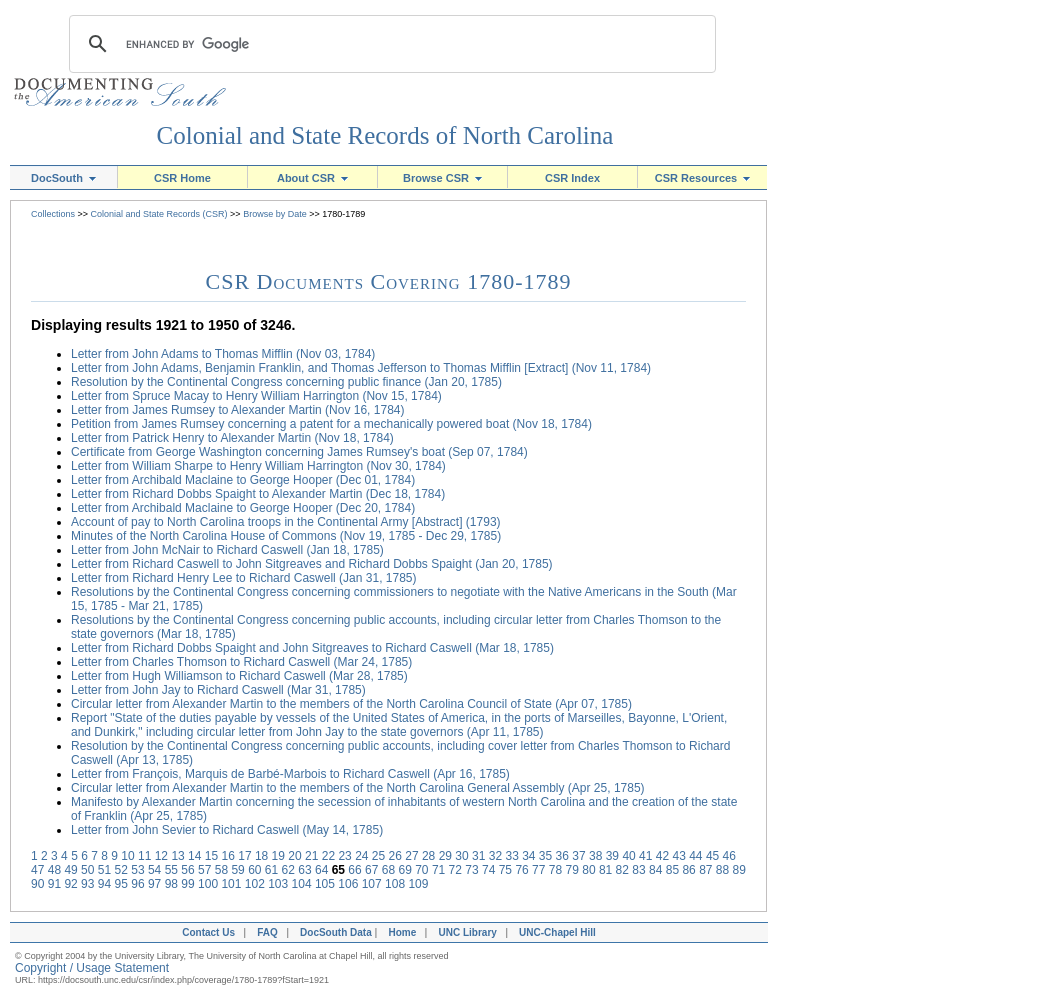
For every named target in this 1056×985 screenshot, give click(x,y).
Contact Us (206, 932)
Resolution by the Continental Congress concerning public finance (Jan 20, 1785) (286, 382)
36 (562, 856)
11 (144, 856)
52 (121, 870)
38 (595, 856)
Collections (53, 214)
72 (455, 870)
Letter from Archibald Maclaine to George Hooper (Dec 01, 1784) (243, 480)
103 (278, 884)
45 (712, 856)
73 (471, 870)
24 (361, 856)
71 (438, 870)
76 (521, 870)
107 (372, 884)
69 (404, 870)
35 (545, 856)
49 (70, 870)
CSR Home (182, 178)
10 (127, 856)
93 (87, 884)
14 (194, 856)
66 (354, 870)
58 (221, 870)
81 (605, 870)
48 (54, 870)
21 (311, 856)
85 (672, 870)
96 (137, 884)
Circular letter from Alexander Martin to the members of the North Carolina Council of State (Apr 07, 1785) (351, 704)
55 (171, 870)
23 (344, 856)
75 (505, 870)
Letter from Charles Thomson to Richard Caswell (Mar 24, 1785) (241, 662)
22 (328, 856)
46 (729, 856)
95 (121, 884)
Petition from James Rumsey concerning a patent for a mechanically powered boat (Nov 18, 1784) (331, 424)
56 (187, 870)
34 (528, 856)
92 (70, 884)
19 (278, 856)
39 (612, 856)
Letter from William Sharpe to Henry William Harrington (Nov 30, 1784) (258, 466)
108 (395, 884)
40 (628, 856)
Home (402, 932)
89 (739, 870)
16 (228, 856)
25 (378, 856)
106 (348, 884)
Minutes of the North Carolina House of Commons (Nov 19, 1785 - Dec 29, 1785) (286, 536)
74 (488, 870)
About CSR (312, 178)
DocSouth (63, 178)
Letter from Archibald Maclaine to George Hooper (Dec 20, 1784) (243, 508)
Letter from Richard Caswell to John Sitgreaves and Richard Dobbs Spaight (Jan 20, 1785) (312, 564)
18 (261, 856)
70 (421, 870)
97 (154, 884)
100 (208, 884)
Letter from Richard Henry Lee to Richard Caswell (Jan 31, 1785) (244, 578)
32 (495, 856)
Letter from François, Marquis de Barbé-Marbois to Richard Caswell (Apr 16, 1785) (290, 774)
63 (304, 870)
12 (161, 856)
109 (418, 884)
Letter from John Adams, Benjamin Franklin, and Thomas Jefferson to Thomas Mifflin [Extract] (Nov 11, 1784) (361, 368)
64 (321, 870)
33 (511, 856)
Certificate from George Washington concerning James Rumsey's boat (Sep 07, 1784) (299, 452)
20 (294, 856)
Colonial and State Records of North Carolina (385, 135)
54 (154, 870)
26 (395, 856)
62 (288, 870)
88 (722, 870)
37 (578, 856)
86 (688, 870)
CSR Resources (703, 178)
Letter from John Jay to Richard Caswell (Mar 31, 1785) (218, 690)
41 (645, 856)
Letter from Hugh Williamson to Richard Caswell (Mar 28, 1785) (239, 676)
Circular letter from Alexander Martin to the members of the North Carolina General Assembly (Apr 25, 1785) (358, 788)
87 (705, 870)
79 (572, 870)
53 (137, 870)
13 (177, 856)
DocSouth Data (336, 932)
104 (302, 884)
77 (538, 870)
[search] (389, 44)
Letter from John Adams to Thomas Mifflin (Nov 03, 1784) (223, 354)
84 (655, 870)
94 (104, 884)
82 (622, 870)
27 (411, 856)
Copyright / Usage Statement (92, 968)
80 (588, 870)
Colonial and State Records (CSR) (159, 214)
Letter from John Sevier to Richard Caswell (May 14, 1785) (227, 830)
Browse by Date (275, 214)
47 (37, 870)
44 (695, 856)
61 (271, 870)
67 (371, 870)
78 (555, 870)
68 (388, 870)
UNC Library (467, 932)
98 (171, 884)
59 (237, 870)
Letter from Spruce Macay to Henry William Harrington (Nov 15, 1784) (256, 396)
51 (104, 870)
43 (678, 856)
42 (662, 856)
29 (445, 856)
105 (325, 884)
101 (231, 884)
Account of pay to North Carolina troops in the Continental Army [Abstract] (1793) (286, 522)
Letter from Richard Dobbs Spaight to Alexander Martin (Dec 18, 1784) (258, 494)
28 (428, 856)
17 (244, 856)
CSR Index (572, 178)
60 (254, 870)
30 (461, 856)
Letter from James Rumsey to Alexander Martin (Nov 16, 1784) (237, 410)
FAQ (267, 932)
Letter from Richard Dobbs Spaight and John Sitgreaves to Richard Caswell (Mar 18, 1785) (312, 648)
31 (478, 856)
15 (211, 856)
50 (87, 870)
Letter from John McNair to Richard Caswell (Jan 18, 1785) (227, 550)
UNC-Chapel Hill (560, 932)
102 (255, 884)
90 (37, 884)
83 (638, 870)
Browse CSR (442, 178)
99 (187, 884)
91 (54, 884)
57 (204, 870)
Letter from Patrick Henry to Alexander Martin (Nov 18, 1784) (232, 438)
